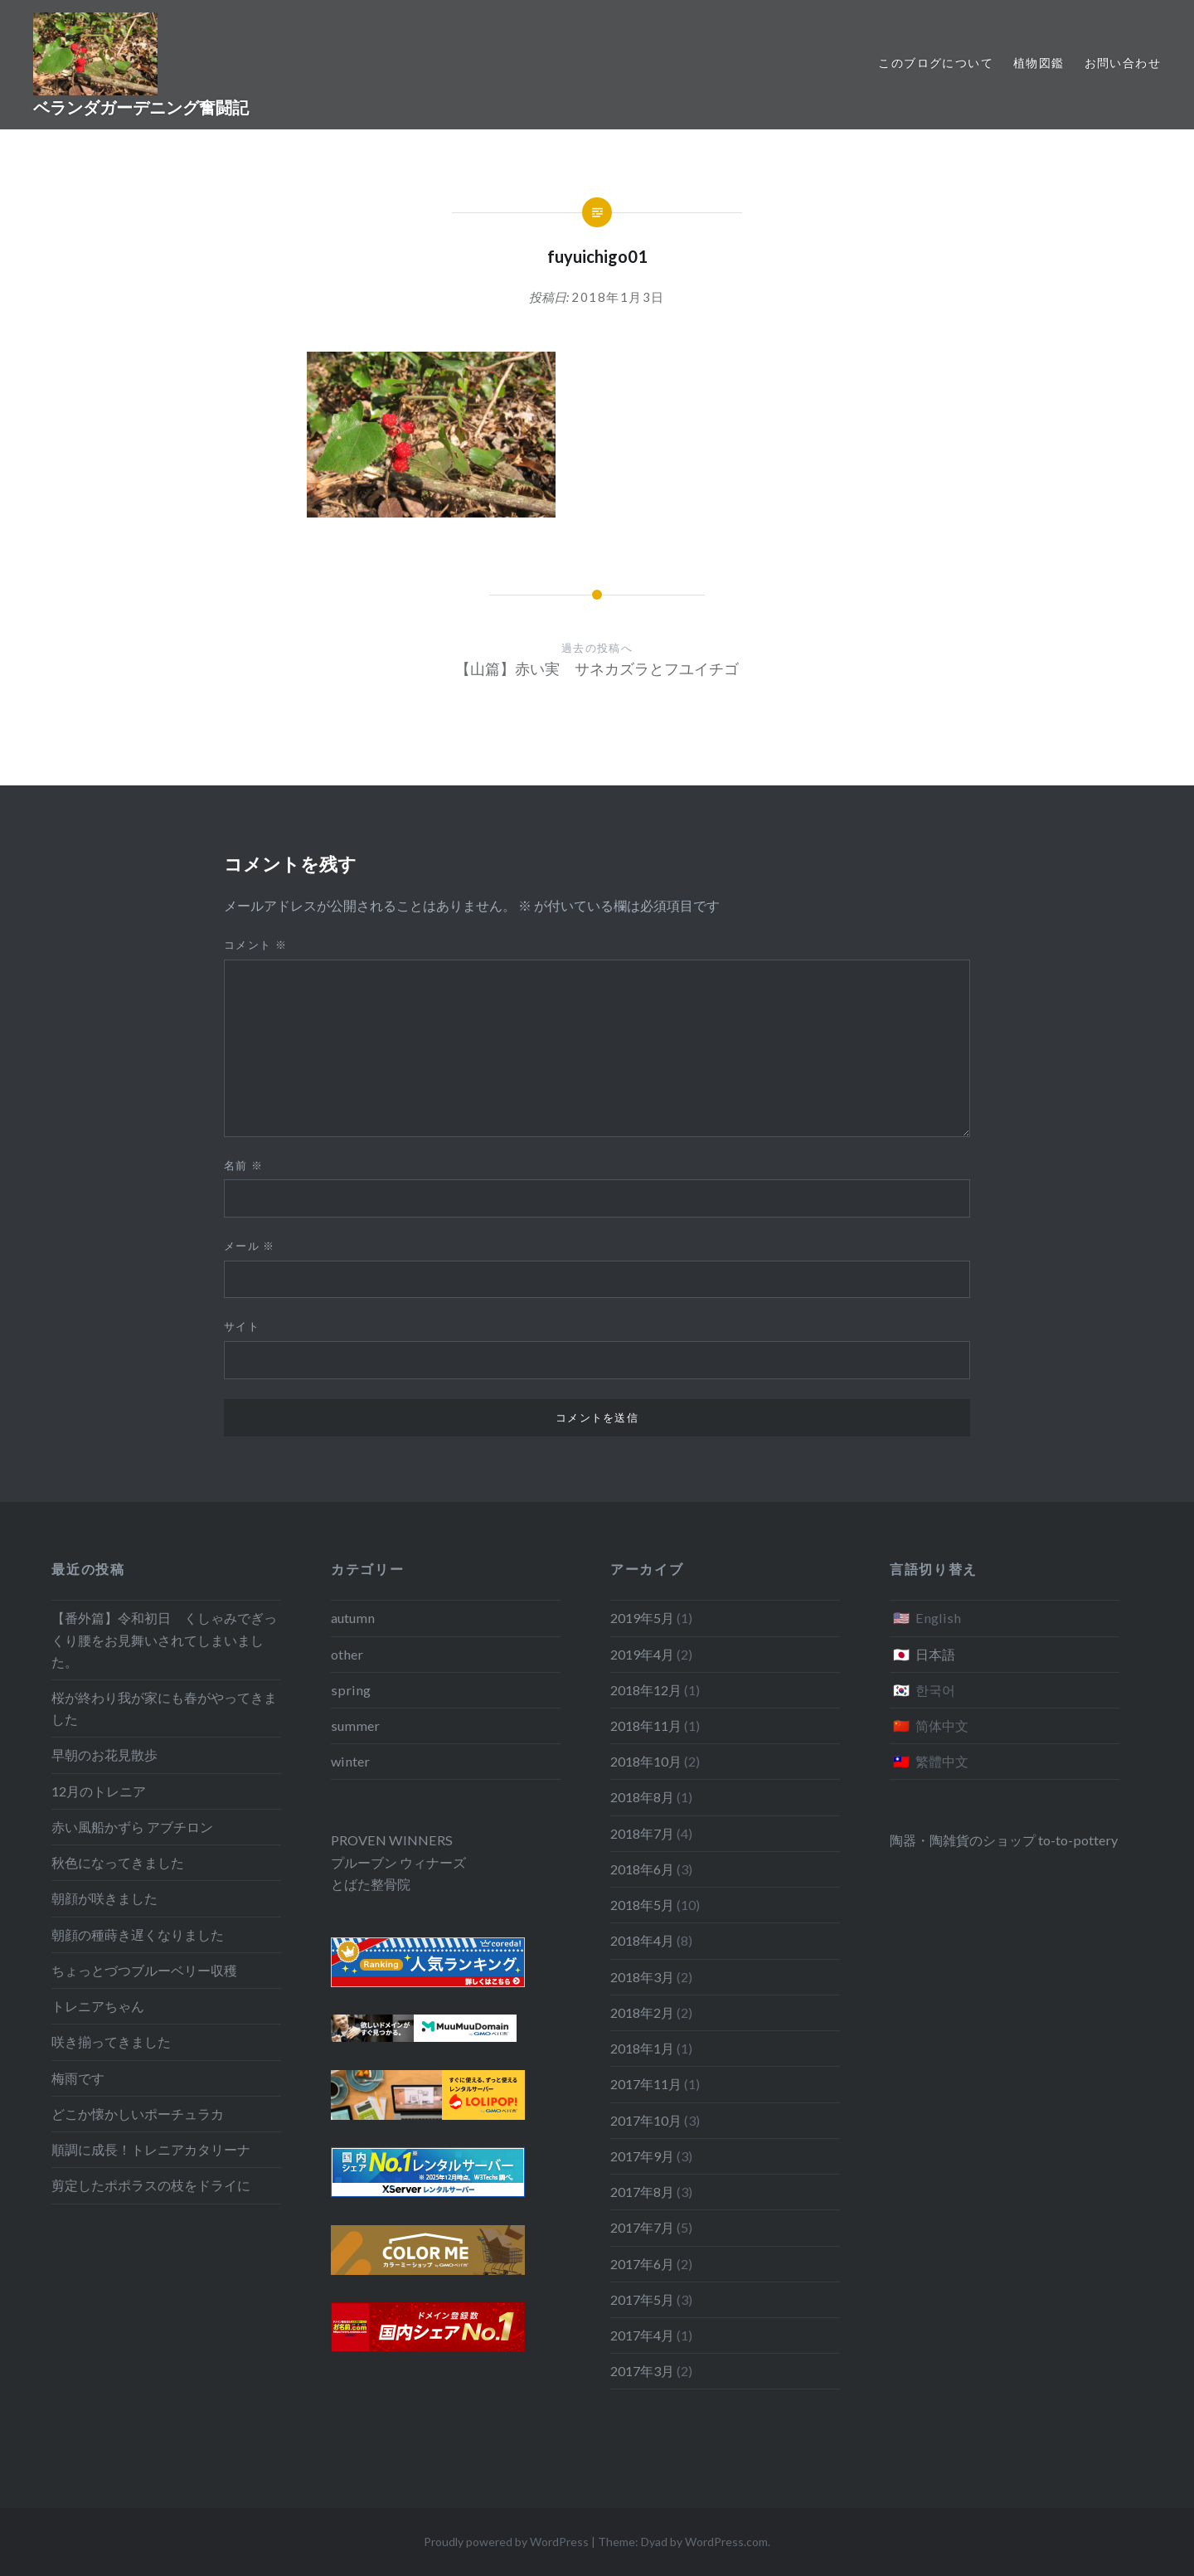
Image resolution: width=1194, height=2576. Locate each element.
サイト (242, 1326)
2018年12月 (646, 1690)
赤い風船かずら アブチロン (132, 1827)
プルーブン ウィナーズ (398, 1862)
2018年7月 (642, 1833)
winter (350, 1761)
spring (351, 1690)
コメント (255, 944)
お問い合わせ (1123, 63)
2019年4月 (642, 1654)
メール (249, 1245)
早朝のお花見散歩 (104, 1754)
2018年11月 (646, 1725)
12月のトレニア (98, 1791)
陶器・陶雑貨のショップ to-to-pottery (1004, 1840)
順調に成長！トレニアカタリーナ (150, 2149)
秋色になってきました (117, 1862)
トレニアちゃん (97, 2006)
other (347, 1654)
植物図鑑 (1039, 63)
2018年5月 (642, 1905)
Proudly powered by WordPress (506, 2542)
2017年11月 (646, 2084)
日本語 (935, 1654)
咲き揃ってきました (111, 2041)
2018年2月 (642, 2012)
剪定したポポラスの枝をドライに (150, 2185)
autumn (353, 1618)
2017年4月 (642, 2335)
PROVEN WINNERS (392, 1840)
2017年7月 (642, 2227)
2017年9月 (642, 2156)
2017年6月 (642, 2264)
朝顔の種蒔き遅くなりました (137, 1934)
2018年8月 (642, 1797)
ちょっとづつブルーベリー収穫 (144, 1970)
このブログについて (935, 63)
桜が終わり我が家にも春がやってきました (164, 1708)
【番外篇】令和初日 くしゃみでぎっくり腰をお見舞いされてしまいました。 (164, 1639)
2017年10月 (646, 2120)
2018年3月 (642, 1977)
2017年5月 (642, 2299)
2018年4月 (642, 1940)
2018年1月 (642, 2048)
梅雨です (77, 2078)
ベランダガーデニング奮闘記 (141, 107)
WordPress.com (726, 2542)
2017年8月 (642, 2191)
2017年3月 (642, 2371)
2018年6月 (642, 1869)
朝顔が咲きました (104, 1898)
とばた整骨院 (370, 1884)
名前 (243, 1165)
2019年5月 (642, 1618)
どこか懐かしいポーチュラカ (137, 2114)
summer (355, 1725)
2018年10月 (646, 1761)
